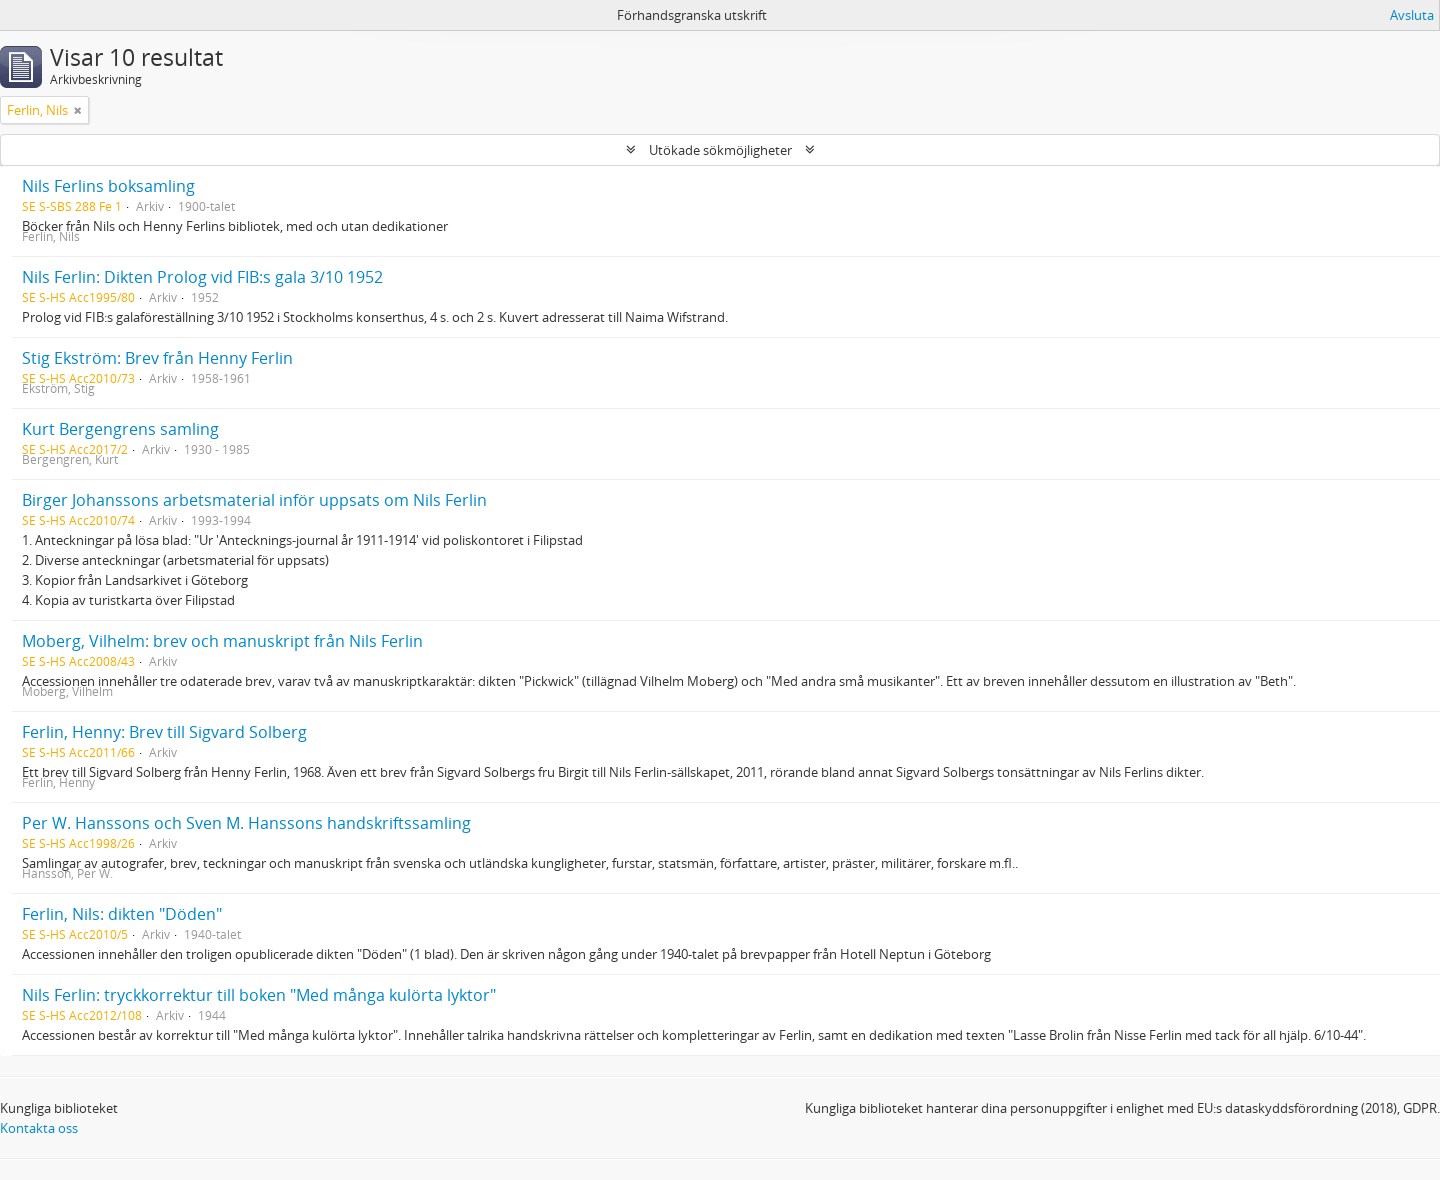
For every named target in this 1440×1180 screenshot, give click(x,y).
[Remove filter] (78, 110)
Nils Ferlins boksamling (108, 186)
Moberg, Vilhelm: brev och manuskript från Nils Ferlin (222, 641)
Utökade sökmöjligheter (720, 150)
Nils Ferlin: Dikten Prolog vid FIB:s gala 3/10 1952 (202, 277)
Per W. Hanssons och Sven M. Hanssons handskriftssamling (246, 823)
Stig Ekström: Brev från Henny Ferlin (157, 358)
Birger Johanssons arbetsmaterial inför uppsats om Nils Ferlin (254, 500)
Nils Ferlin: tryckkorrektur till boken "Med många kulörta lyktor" (259, 995)
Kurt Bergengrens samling (120, 429)
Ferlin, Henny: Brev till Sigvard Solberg (164, 732)
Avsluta (1412, 15)
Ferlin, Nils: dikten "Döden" (122, 914)
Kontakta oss (39, 1128)
